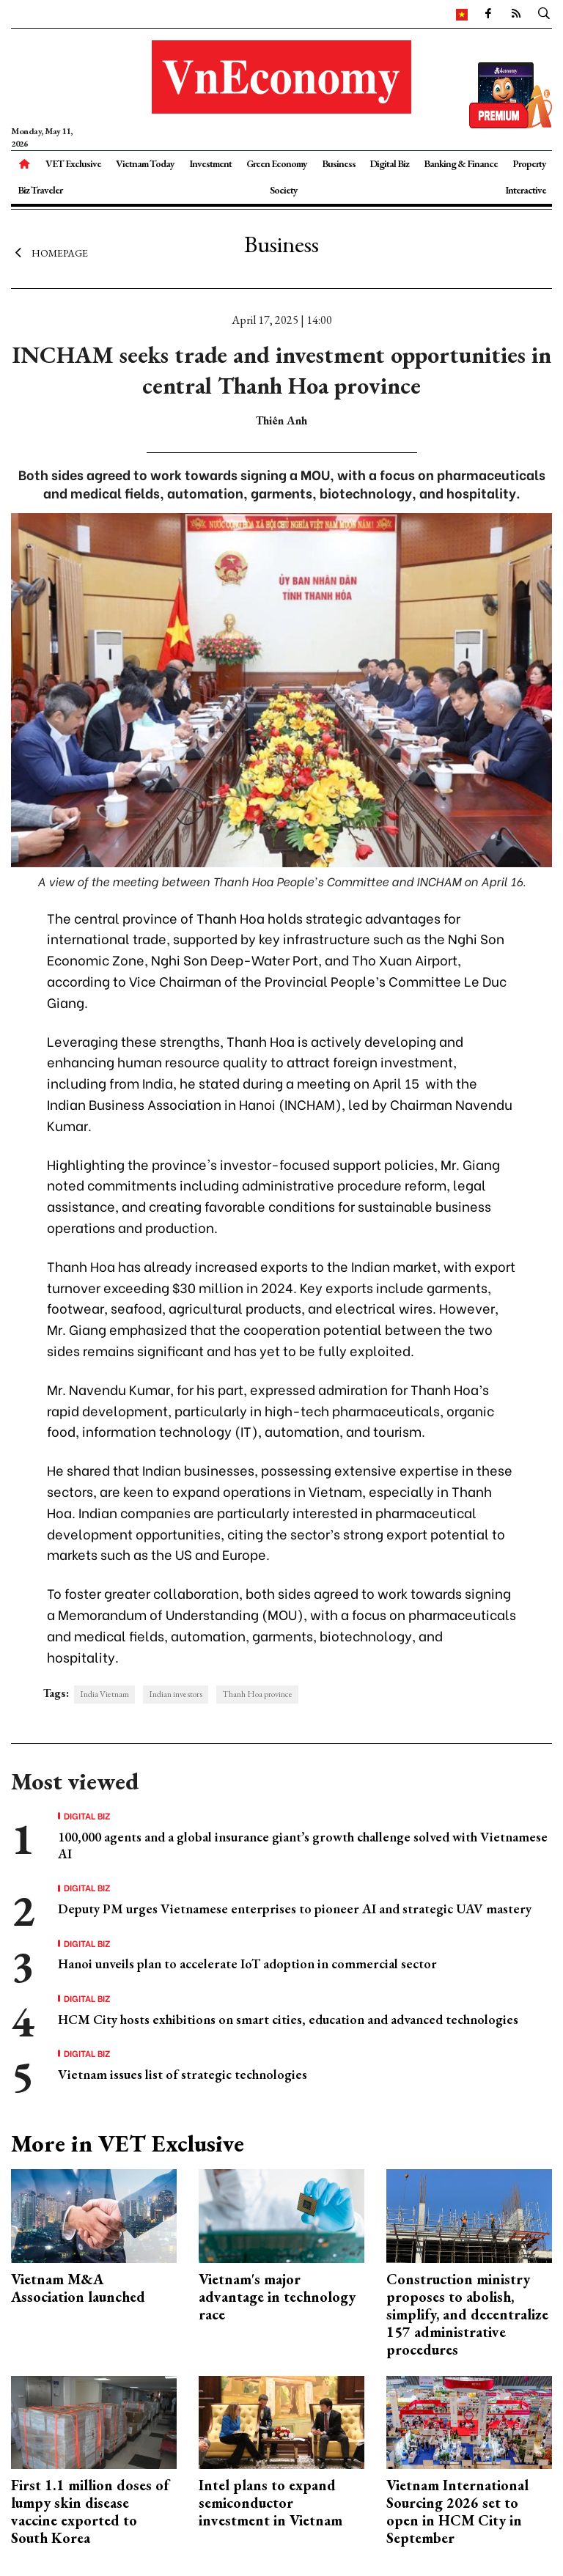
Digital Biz (389, 163)
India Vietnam (104, 1694)
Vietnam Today (145, 163)
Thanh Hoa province (257, 1694)
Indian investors (175, 1694)
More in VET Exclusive (127, 2143)
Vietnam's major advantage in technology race (277, 2297)
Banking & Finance (461, 163)
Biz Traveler (40, 189)
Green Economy (276, 163)
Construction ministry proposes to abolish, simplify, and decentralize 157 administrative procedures (467, 2314)
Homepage (49, 253)
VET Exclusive (73, 163)
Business (339, 163)
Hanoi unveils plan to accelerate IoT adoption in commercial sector (247, 1963)
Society (284, 189)
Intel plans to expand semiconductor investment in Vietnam (270, 2503)
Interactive (525, 189)
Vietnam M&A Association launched (78, 2288)
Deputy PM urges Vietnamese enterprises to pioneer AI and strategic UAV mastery (294, 1908)
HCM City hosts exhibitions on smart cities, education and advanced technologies (288, 2019)
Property (529, 163)
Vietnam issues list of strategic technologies (182, 2074)
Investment (210, 163)
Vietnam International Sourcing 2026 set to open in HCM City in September (457, 2511)
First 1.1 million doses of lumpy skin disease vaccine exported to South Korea (90, 2511)
